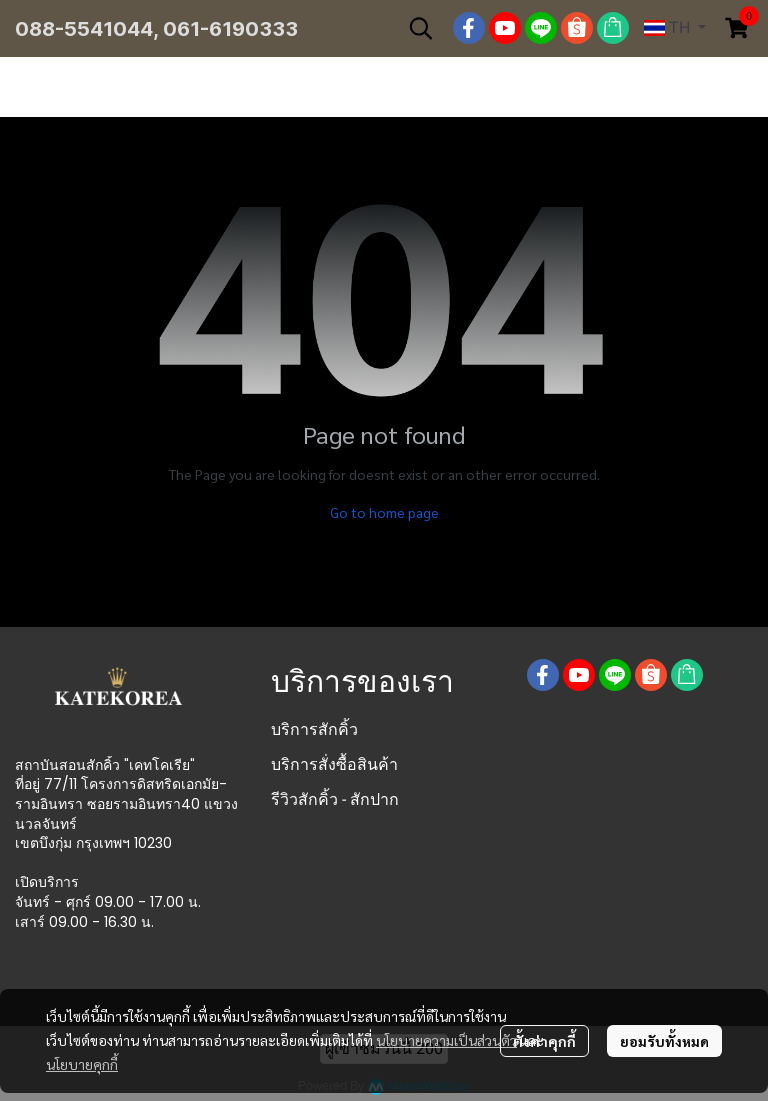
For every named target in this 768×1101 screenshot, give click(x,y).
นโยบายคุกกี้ (82, 1064)
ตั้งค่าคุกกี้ (544, 1041)
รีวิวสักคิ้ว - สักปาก (335, 799)
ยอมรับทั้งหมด (664, 1041)
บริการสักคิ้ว (314, 729)
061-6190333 (230, 29)
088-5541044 (84, 29)
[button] (421, 28)
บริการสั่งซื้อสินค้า (334, 764)
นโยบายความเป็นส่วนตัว (446, 1040)
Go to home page (384, 512)
